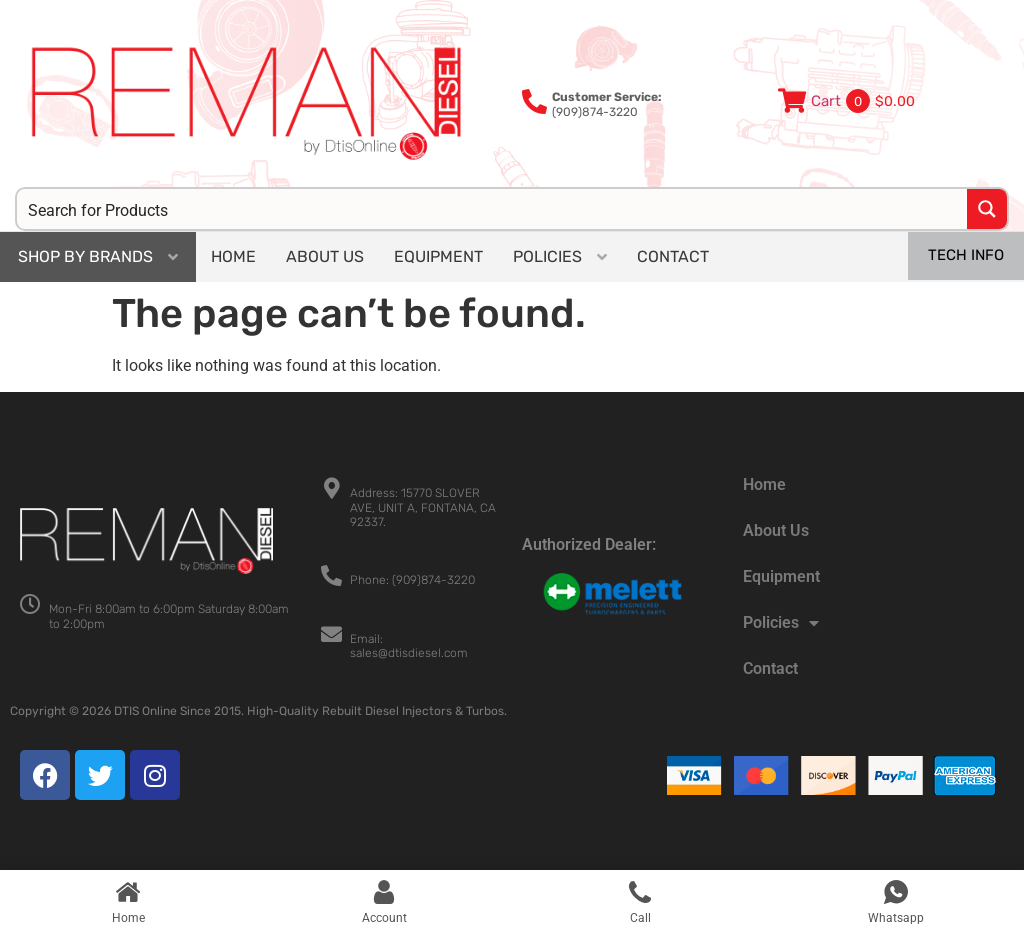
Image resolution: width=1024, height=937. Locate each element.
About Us (776, 530)
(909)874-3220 (607, 104)
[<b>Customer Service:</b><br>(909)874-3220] (534, 101)
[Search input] (493, 209)
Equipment (781, 576)
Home (764, 484)
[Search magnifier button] (987, 209)
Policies (781, 623)
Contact (770, 668)
